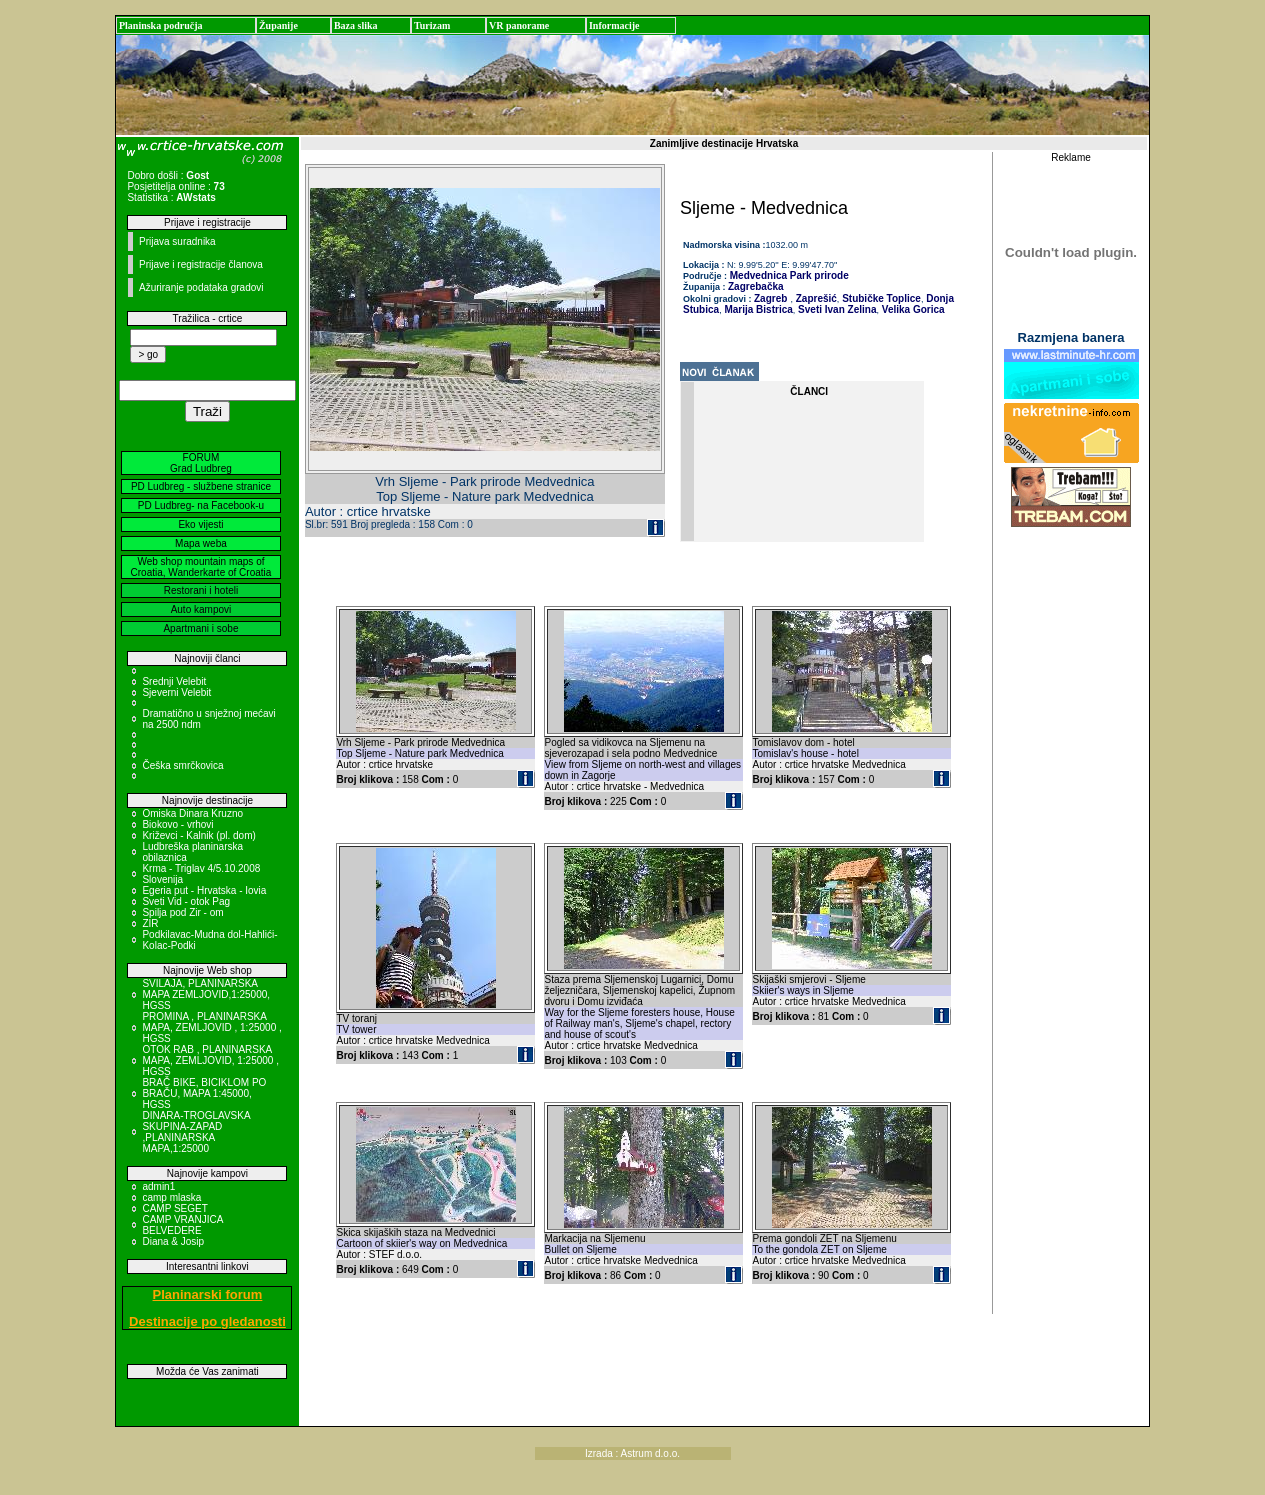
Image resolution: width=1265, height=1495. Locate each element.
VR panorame (519, 25)
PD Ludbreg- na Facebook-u (201, 505)
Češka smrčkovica (182, 765)
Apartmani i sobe (200, 628)
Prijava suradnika (177, 241)
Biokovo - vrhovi (177, 824)
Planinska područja (161, 25)
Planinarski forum (208, 1294)
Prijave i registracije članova (201, 264)
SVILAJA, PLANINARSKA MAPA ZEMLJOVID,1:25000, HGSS (206, 994)
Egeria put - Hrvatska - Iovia (204, 890)
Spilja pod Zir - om (182, 912)
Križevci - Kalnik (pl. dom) (198, 835)
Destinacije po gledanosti (207, 1321)
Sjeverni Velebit (176, 692)
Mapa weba (201, 543)
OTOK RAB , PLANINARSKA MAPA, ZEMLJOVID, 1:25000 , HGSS (210, 1060)
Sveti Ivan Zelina (835, 309)
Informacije (614, 25)
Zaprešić (815, 298)
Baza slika (356, 25)
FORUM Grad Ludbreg (201, 463)
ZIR (150, 923)
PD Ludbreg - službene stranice (201, 486)
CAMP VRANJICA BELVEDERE (182, 1225)
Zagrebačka (756, 286)
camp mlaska (171, 1197)
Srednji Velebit (174, 681)
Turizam (432, 25)
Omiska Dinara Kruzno (192, 813)
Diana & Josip (173, 1241)
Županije (278, 25)
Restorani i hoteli (201, 590)
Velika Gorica (912, 309)
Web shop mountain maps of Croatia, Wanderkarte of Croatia (201, 567)
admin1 (158, 1186)
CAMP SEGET (174, 1208)
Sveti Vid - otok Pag (186, 901)
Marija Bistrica (757, 309)
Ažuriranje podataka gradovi (201, 287)
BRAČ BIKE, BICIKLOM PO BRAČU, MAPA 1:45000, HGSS (204, 1093)
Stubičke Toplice (880, 298)
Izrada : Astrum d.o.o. (632, 1453)
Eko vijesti (200, 524)
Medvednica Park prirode (788, 275)
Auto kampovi (201, 609)
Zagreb (770, 298)
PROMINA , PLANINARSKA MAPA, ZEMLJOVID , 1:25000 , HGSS (211, 1027)
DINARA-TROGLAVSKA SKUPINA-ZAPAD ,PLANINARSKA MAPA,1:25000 (196, 1132)
